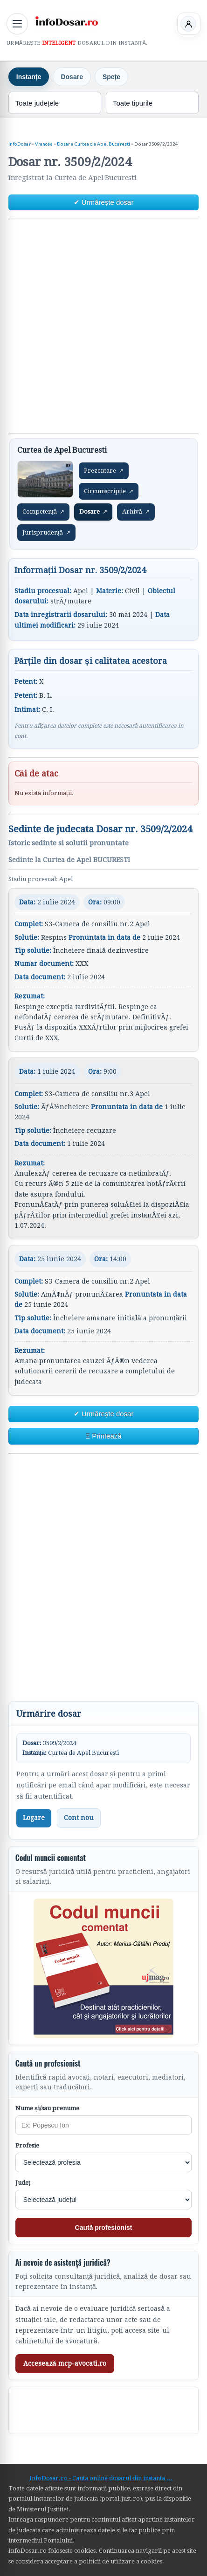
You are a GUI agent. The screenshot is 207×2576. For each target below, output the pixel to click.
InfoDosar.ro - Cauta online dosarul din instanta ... (100, 2478)
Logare (34, 1817)
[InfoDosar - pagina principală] (66, 22)
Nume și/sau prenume (47, 2108)
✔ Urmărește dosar (104, 202)
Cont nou (79, 1817)
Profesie (27, 2145)
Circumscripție (109, 491)
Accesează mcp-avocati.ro (64, 2363)
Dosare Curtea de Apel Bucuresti (93, 144)
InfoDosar (19, 144)
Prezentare (104, 471)
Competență (43, 512)
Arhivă (136, 512)
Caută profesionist (103, 2227)
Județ (22, 2182)
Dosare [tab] (72, 76)
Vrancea (44, 144)
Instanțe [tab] (28, 76)
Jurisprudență (46, 533)
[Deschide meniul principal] (17, 23)
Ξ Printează (103, 1436)
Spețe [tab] (111, 76)
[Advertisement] (103, 326)
